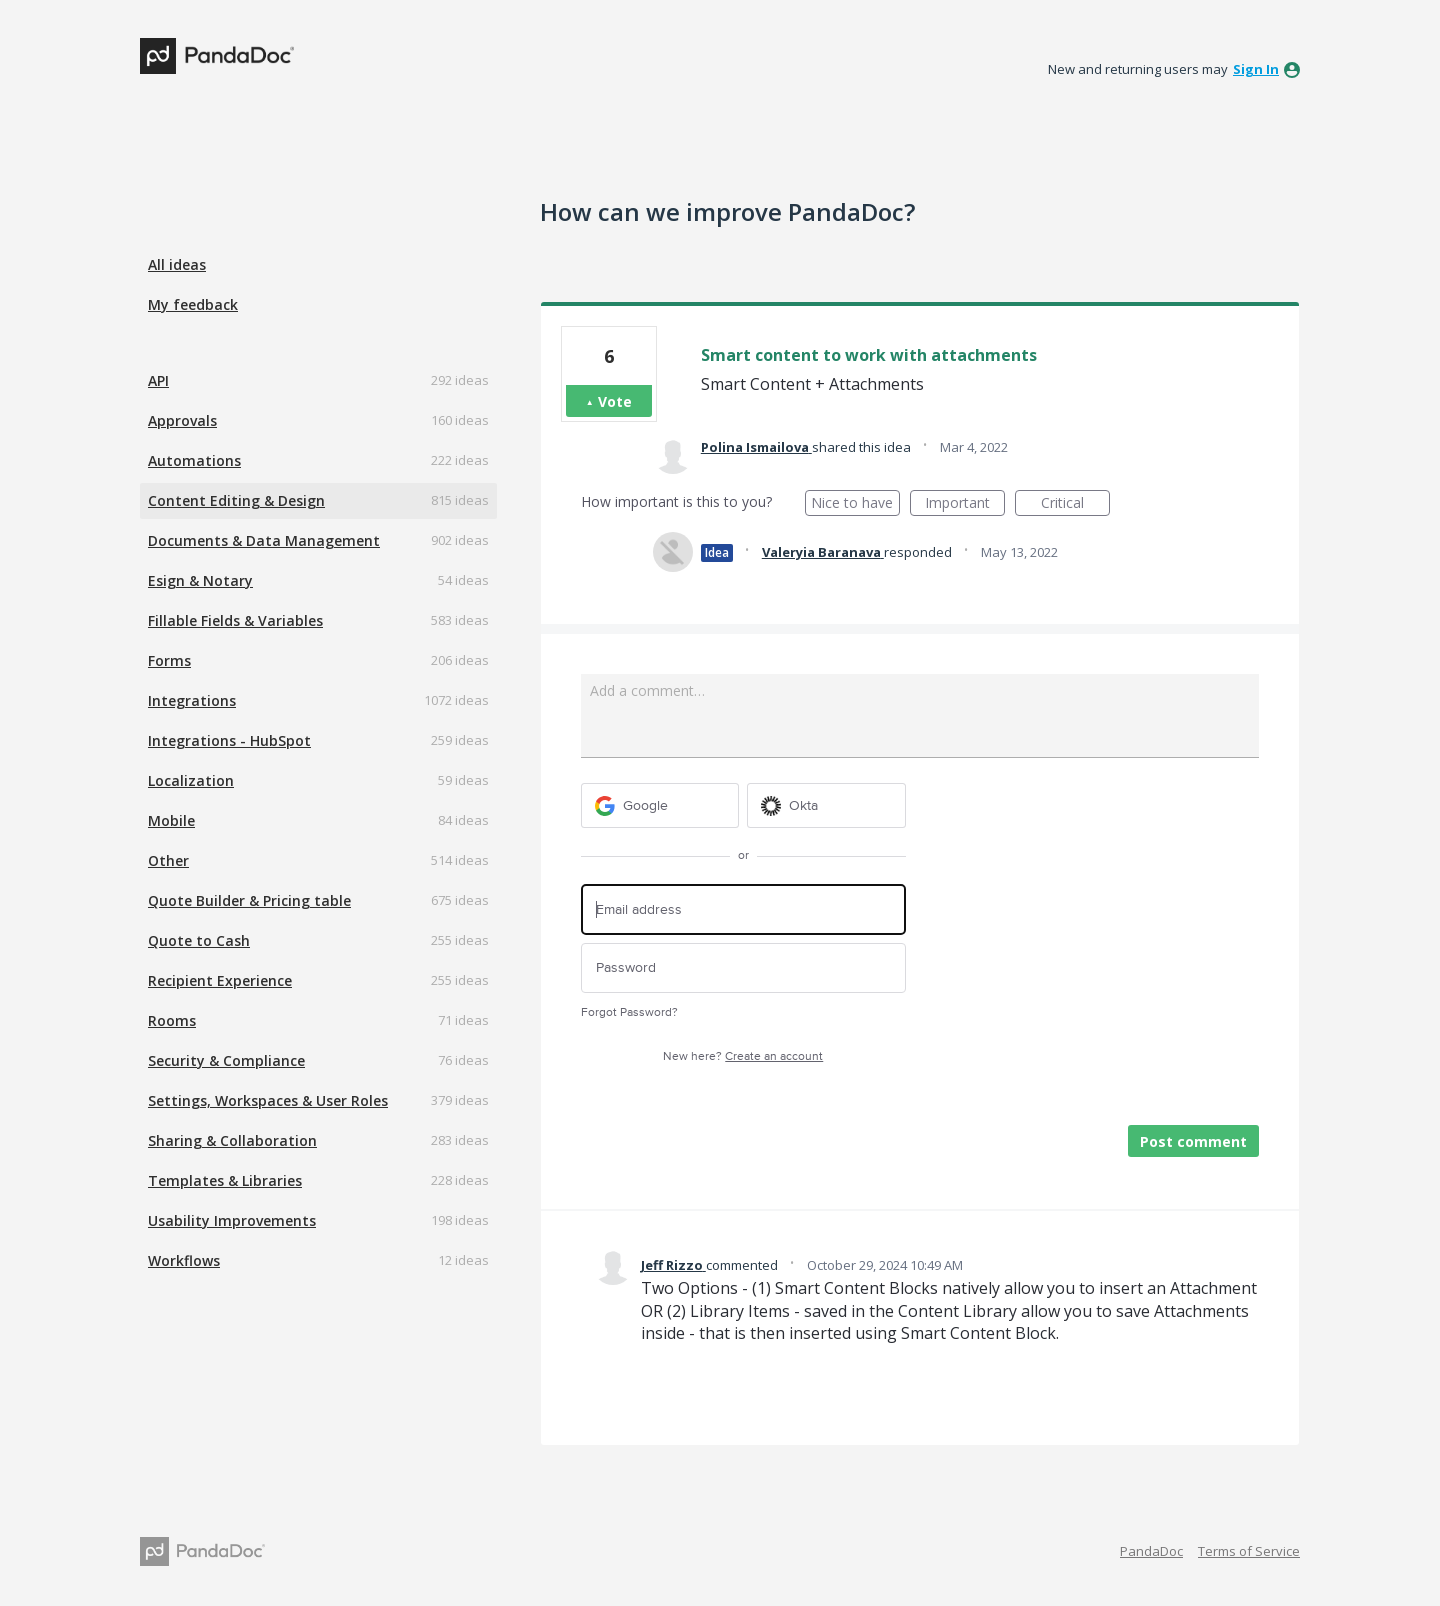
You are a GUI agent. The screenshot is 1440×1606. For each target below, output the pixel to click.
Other (168, 860)
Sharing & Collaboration (232, 1140)
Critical (1075, 504)
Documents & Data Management (264, 540)
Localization (191, 780)
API (158, 380)
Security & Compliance (226, 1060)
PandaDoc (1151, 1551)
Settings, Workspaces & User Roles (268, 1100)
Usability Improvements (232, 1220)
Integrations (192, 700)
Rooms (172, 1020)
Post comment (1193, 1141)
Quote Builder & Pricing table (249, 900)
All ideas (177, 264)
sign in (1256, 69)
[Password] (743, 968)
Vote (615, 401)
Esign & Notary (200, 580)
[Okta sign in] (826, 805)
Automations (194, 460)
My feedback (193, 304)
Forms (169, 660)
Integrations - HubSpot (229, 740)
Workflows (184, 1260)
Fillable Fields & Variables (235, 620)
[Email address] (743, 909)
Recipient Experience (220, 980)
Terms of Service (1249, 1551)
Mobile (171, 820)
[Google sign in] (660, 805)
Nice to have (855, 504)
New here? (743, 1056)
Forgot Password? (629, 1012)
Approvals (182, 420)
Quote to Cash (199, 940)
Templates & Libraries (225, 1180)
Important (965, 504)
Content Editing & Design (236, 500)
